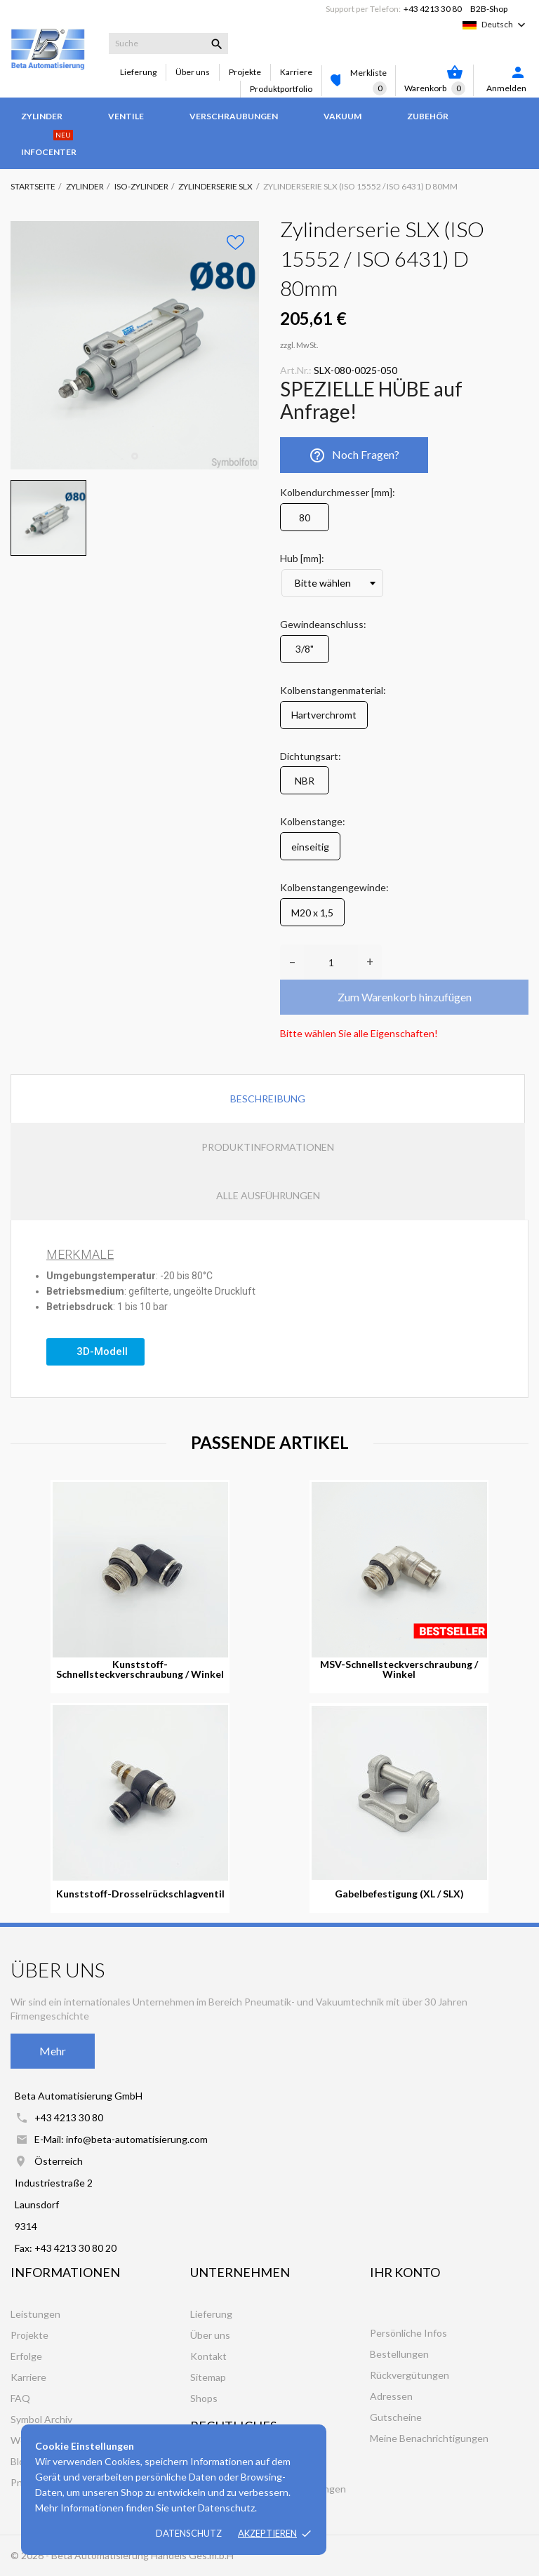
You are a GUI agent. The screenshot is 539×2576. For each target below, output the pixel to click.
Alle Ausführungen (268, 1195)
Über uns (192, 72)
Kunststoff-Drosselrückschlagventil (140, 1894)
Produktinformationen (267, 1147)
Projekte (245, 72)
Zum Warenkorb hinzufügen (405, 996)
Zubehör (427, 116)
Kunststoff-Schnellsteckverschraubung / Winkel (140, 1669)
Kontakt (208, 2356)
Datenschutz (189, 2533)
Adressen (391, 2396)
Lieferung (138, 72)
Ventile (126, 116)
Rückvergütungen (409, 2375)
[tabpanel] (135, 345)
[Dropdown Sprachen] (504, 24)
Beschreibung (267, 1099)
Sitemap (208, 2377)
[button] (95, 1352)
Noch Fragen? (354, 455)
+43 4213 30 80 (433, 9)
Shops (204, 2398)
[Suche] (168, 43)
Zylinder (41, 116)
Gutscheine (396, 2417)
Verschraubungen (233, 116)
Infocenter (48, 145)
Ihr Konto (405, 2272)
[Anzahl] (331, 962)
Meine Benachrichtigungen (429, 2438)
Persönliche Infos (408, 2333)
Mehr (52, 2050)
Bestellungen (399, 2354)
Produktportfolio (281, 89)
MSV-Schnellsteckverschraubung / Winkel (399, 1669)
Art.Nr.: (296, 370)
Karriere (296, 72)
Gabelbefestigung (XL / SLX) (399, 1894)
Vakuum (342, 116)
